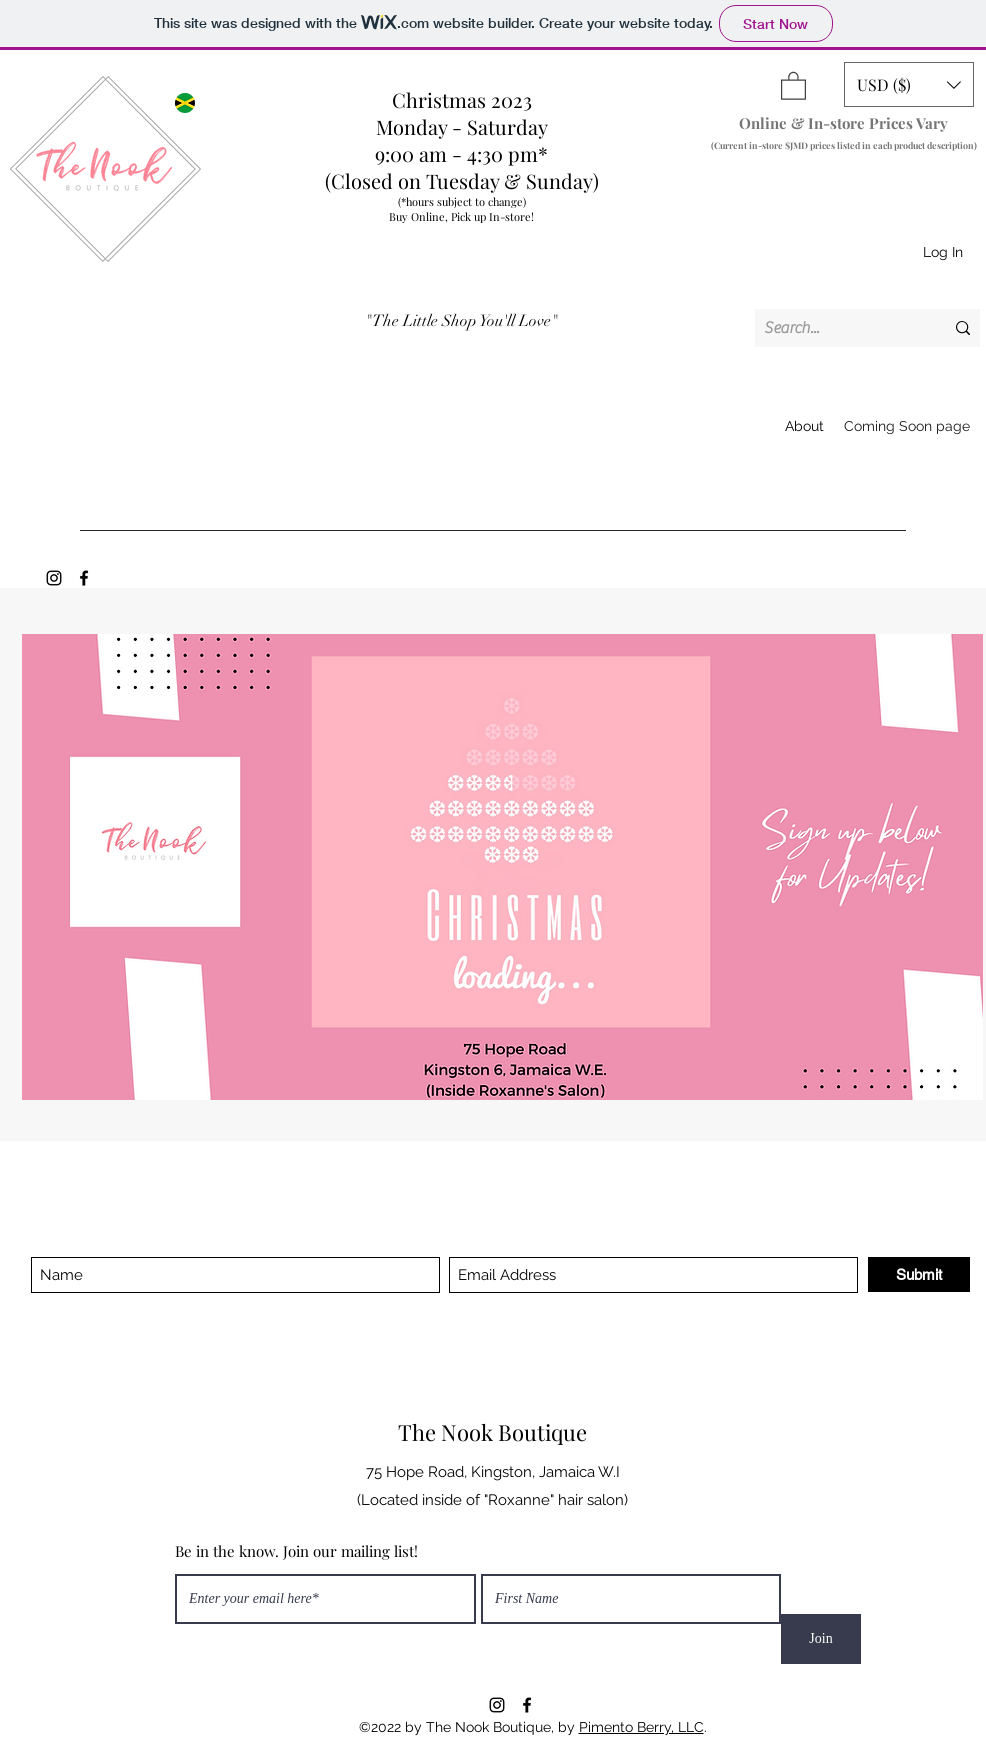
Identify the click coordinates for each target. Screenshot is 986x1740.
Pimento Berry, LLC (641, 1727)
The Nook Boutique (492, 1432)
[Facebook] (84, 578)
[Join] (821, 1639)
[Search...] (839, 328)
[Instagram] (54, 578)
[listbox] (909, 84)
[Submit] (919, 1274)
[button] (793, 85)
